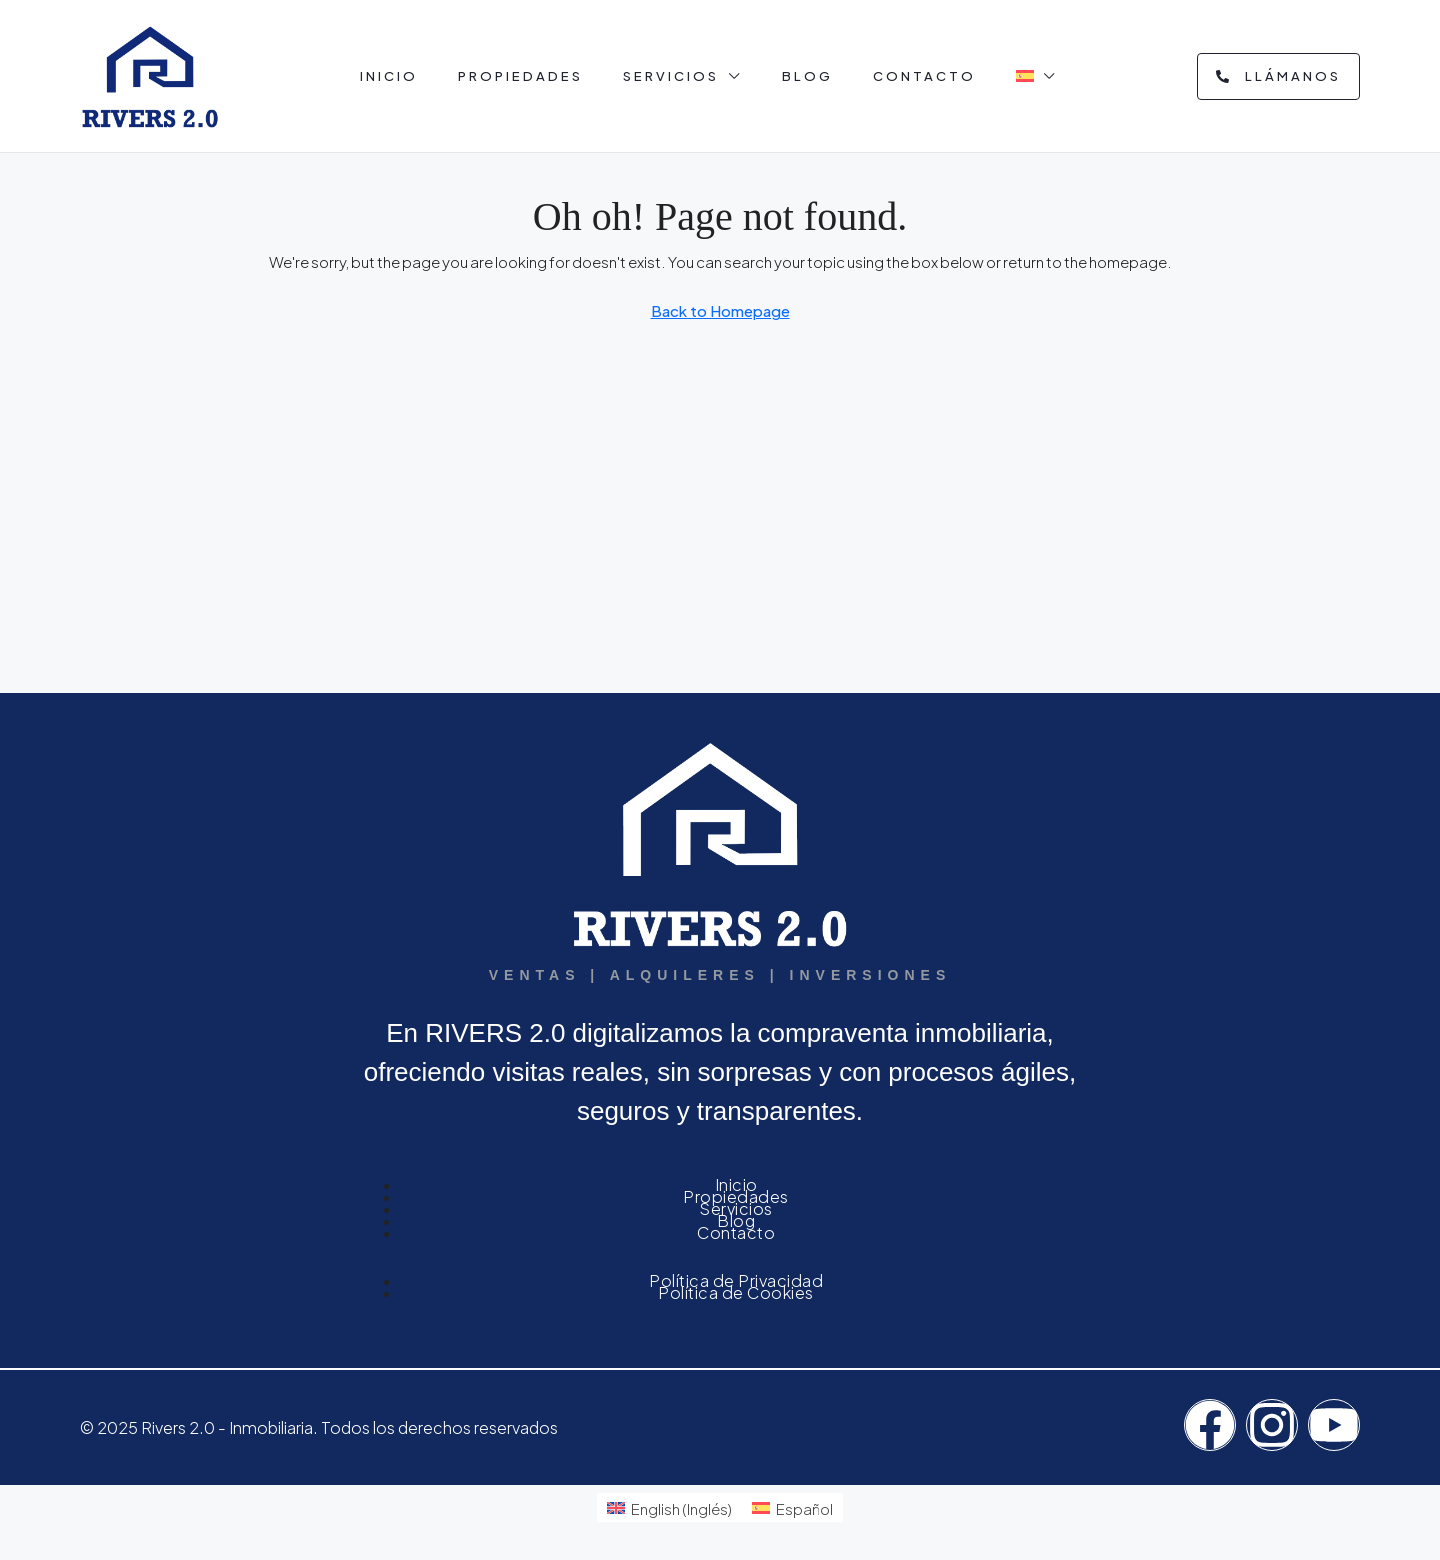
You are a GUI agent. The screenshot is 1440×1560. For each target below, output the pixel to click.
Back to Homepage (720, 310)
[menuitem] (669, 1507)
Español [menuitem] (804, 1508)
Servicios (671, 76)
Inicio (389, 76)
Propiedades (520, 76)
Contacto (924, 76)
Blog (807, 76)
